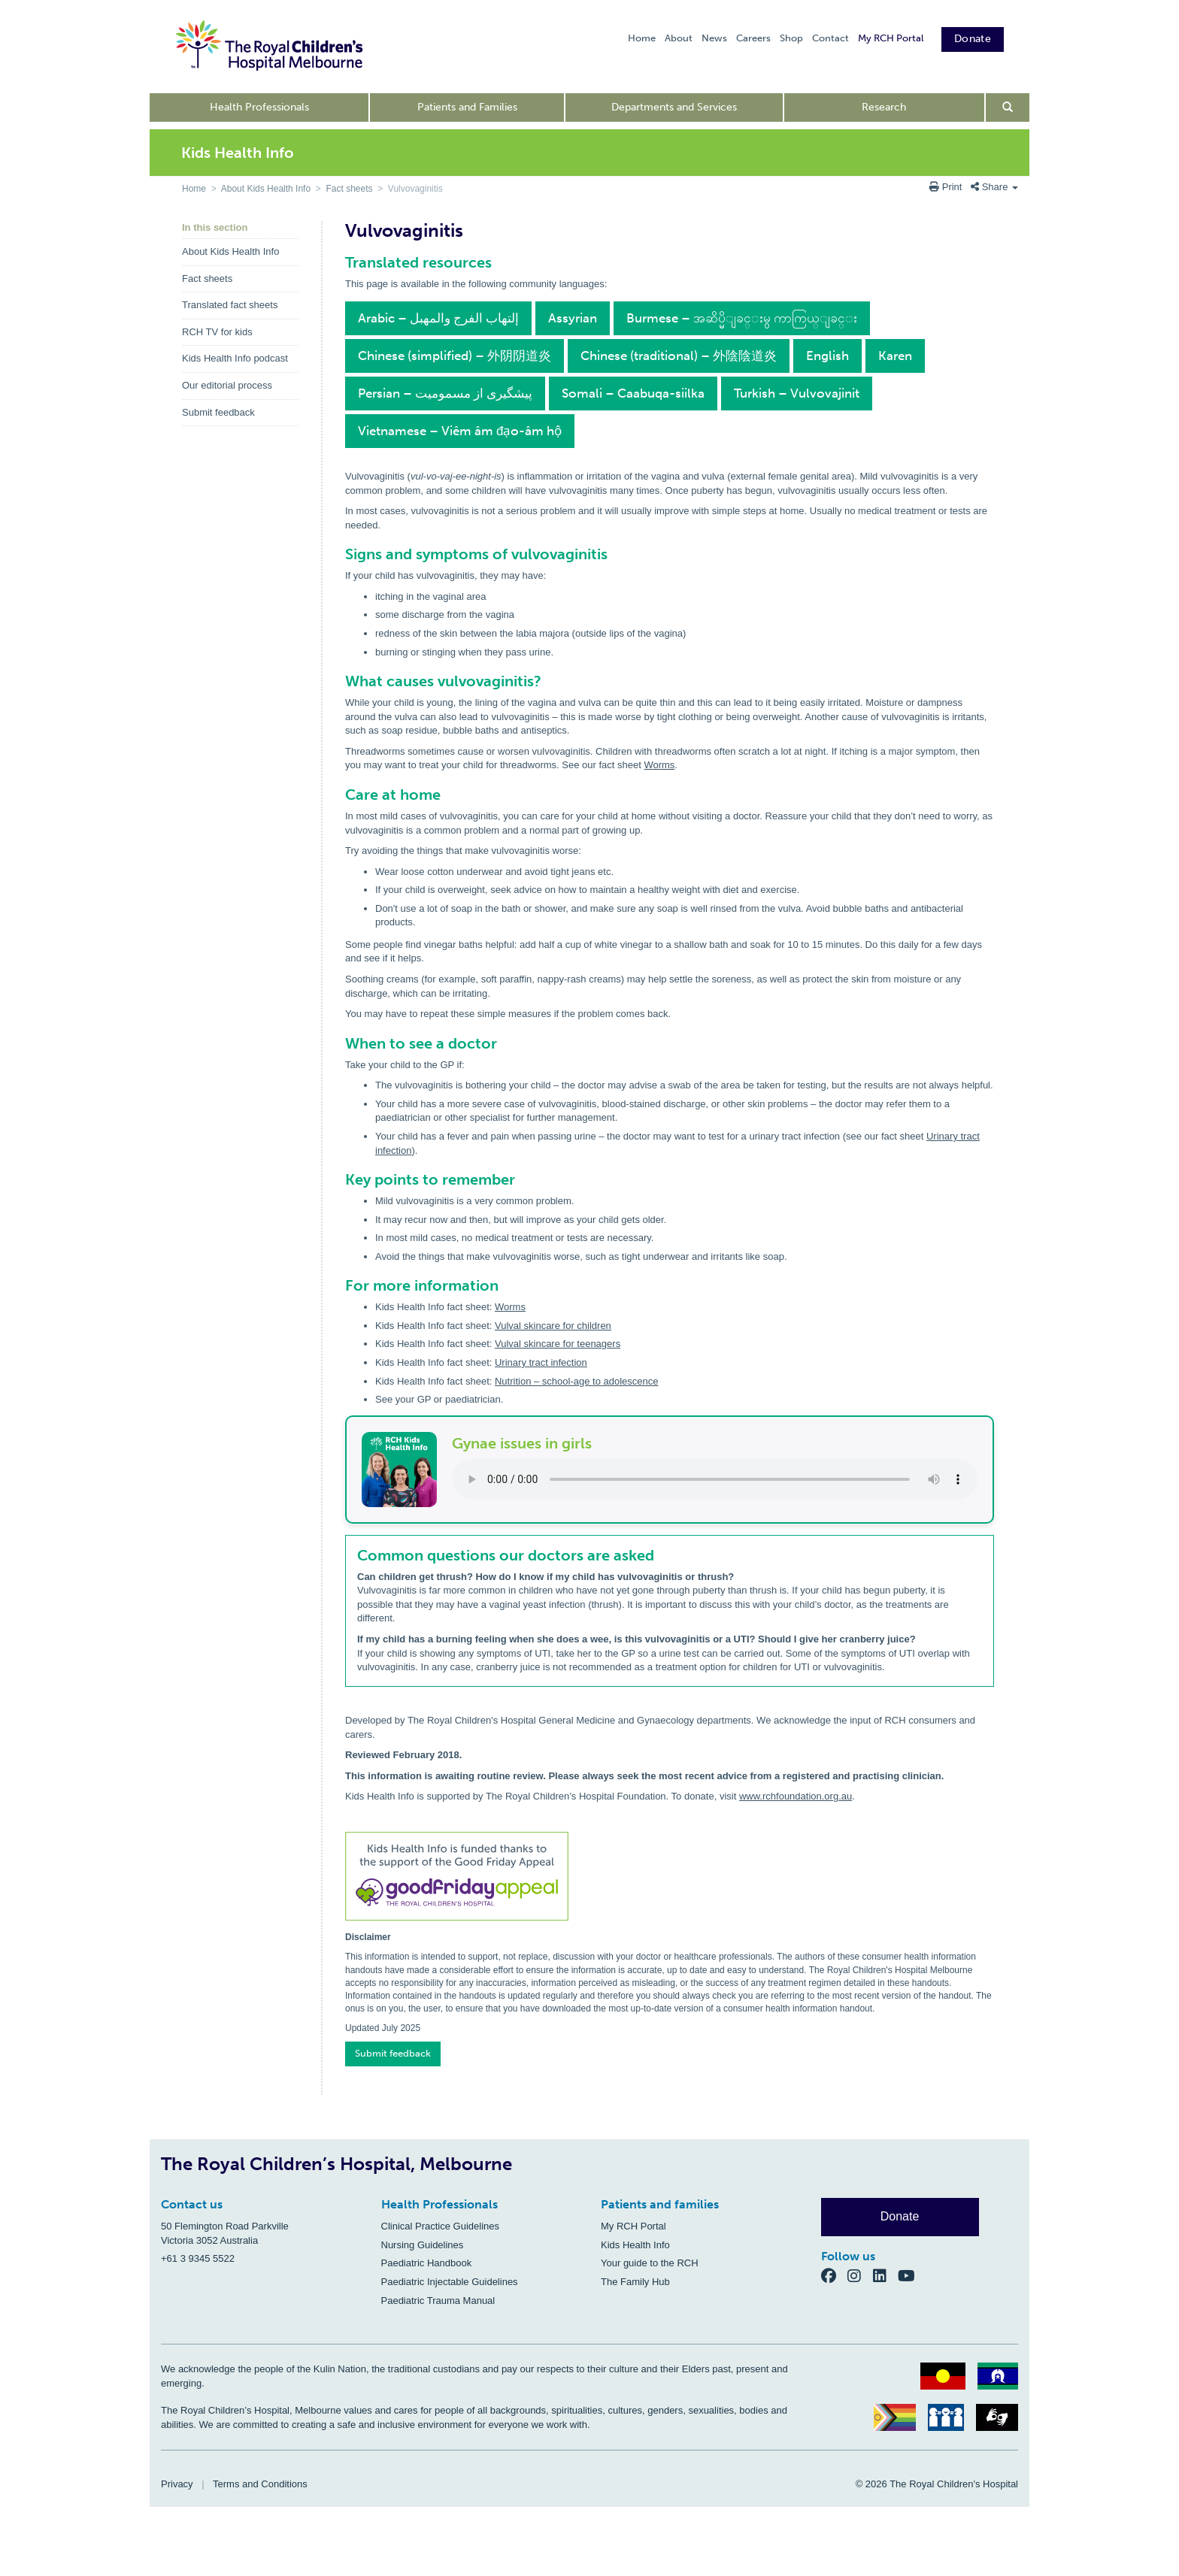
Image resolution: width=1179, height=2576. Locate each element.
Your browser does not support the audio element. (714, 1479)
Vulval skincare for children (553, 1325)
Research (884, 107)
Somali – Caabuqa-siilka (633, 393)
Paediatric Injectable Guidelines (449, 2281)
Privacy (177, 2484)
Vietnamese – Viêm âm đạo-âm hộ (460, 430)
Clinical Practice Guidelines (440, 2226)
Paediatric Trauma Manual (438, 2300)
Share (994, 186)
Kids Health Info (635, 2245)
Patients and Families (467, 107)
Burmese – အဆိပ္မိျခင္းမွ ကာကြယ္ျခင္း (741, 317)
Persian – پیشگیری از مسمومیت (445, 393)
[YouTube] (911, 2275)
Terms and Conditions (260, 2484)
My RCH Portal (890, 38)
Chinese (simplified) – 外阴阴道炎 (454, 355)
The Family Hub (635, 2281)
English (827, 355)
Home (642, 38)
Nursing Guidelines (422, 2245)
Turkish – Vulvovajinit (796, 393)
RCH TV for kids (217, 332)
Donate (972, 38)
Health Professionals (259, 107)
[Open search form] (1008, 107)
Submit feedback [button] (393, 2053)
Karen (895, 355)
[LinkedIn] (886, 2275)
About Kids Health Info (266, 188)
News (714, 38)
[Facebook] (834, 2275)
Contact (830, 38)
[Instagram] (860, 2275)
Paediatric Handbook (426, 2263)
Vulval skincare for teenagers (557, 1343)
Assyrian (572, 317)
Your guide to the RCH (650, 2263)
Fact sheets (349, 188)
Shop (791, 38)
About (679, 38)
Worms (659, 764)
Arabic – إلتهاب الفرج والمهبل (438, 317)
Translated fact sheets (229, 304)
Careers (753, 38)
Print (947, 186)
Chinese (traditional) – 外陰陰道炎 (678, 355)
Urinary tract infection (541, 1362)
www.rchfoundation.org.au (795, 1796)
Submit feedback (218, 412)
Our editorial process (227, 385)
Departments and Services (674, 107)
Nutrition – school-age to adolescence (577, 1381)
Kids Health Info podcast (235, 358)
